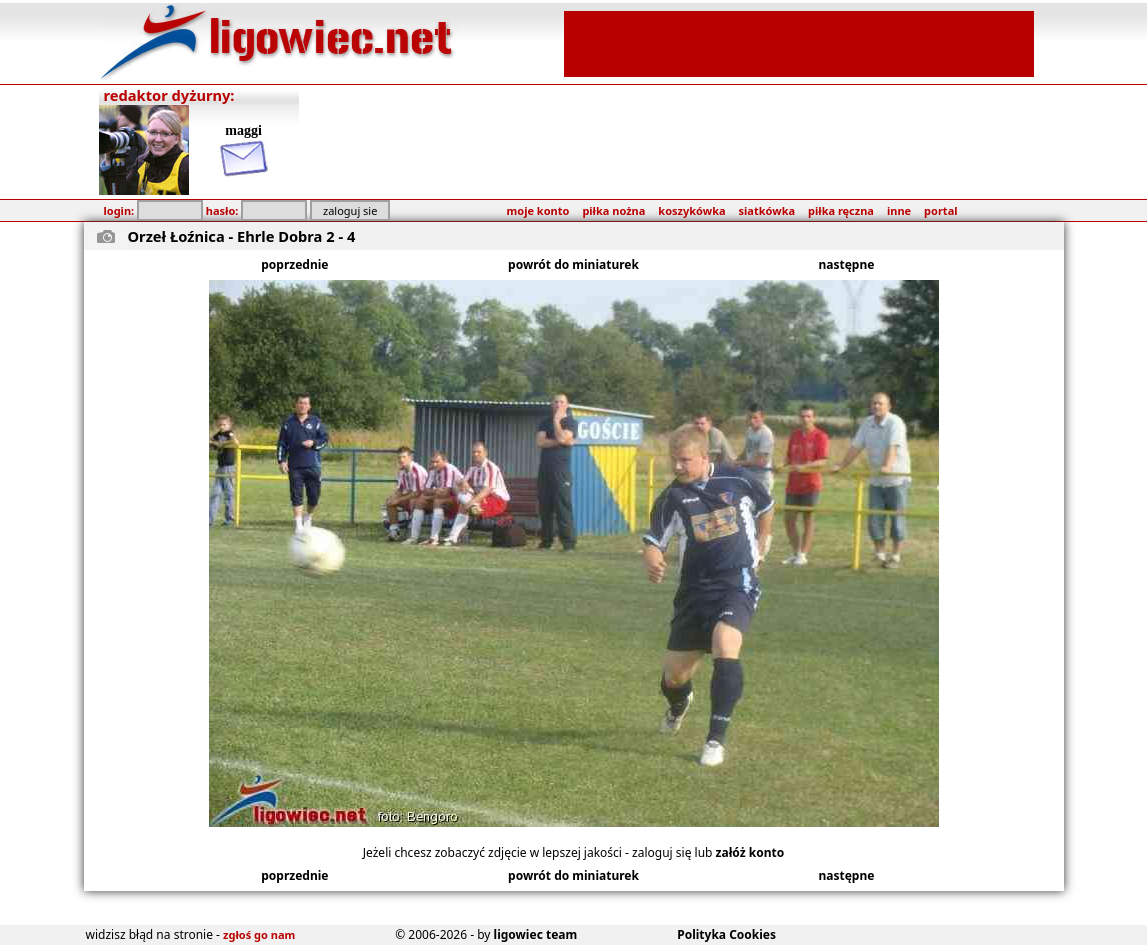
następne (847, 264)
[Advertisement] (799, 42)
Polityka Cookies (726, 934)
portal (940, 210)
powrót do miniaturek (573, 264)
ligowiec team (536, 934)
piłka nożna (613, 210)
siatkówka (767, 210)
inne (899, 210)
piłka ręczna (841, 210)
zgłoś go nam (259, 934)
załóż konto (750, 852)
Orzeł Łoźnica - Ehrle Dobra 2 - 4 (242, 236)
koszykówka (691, 210)
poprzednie (294, 264)
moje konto (538, 210)
